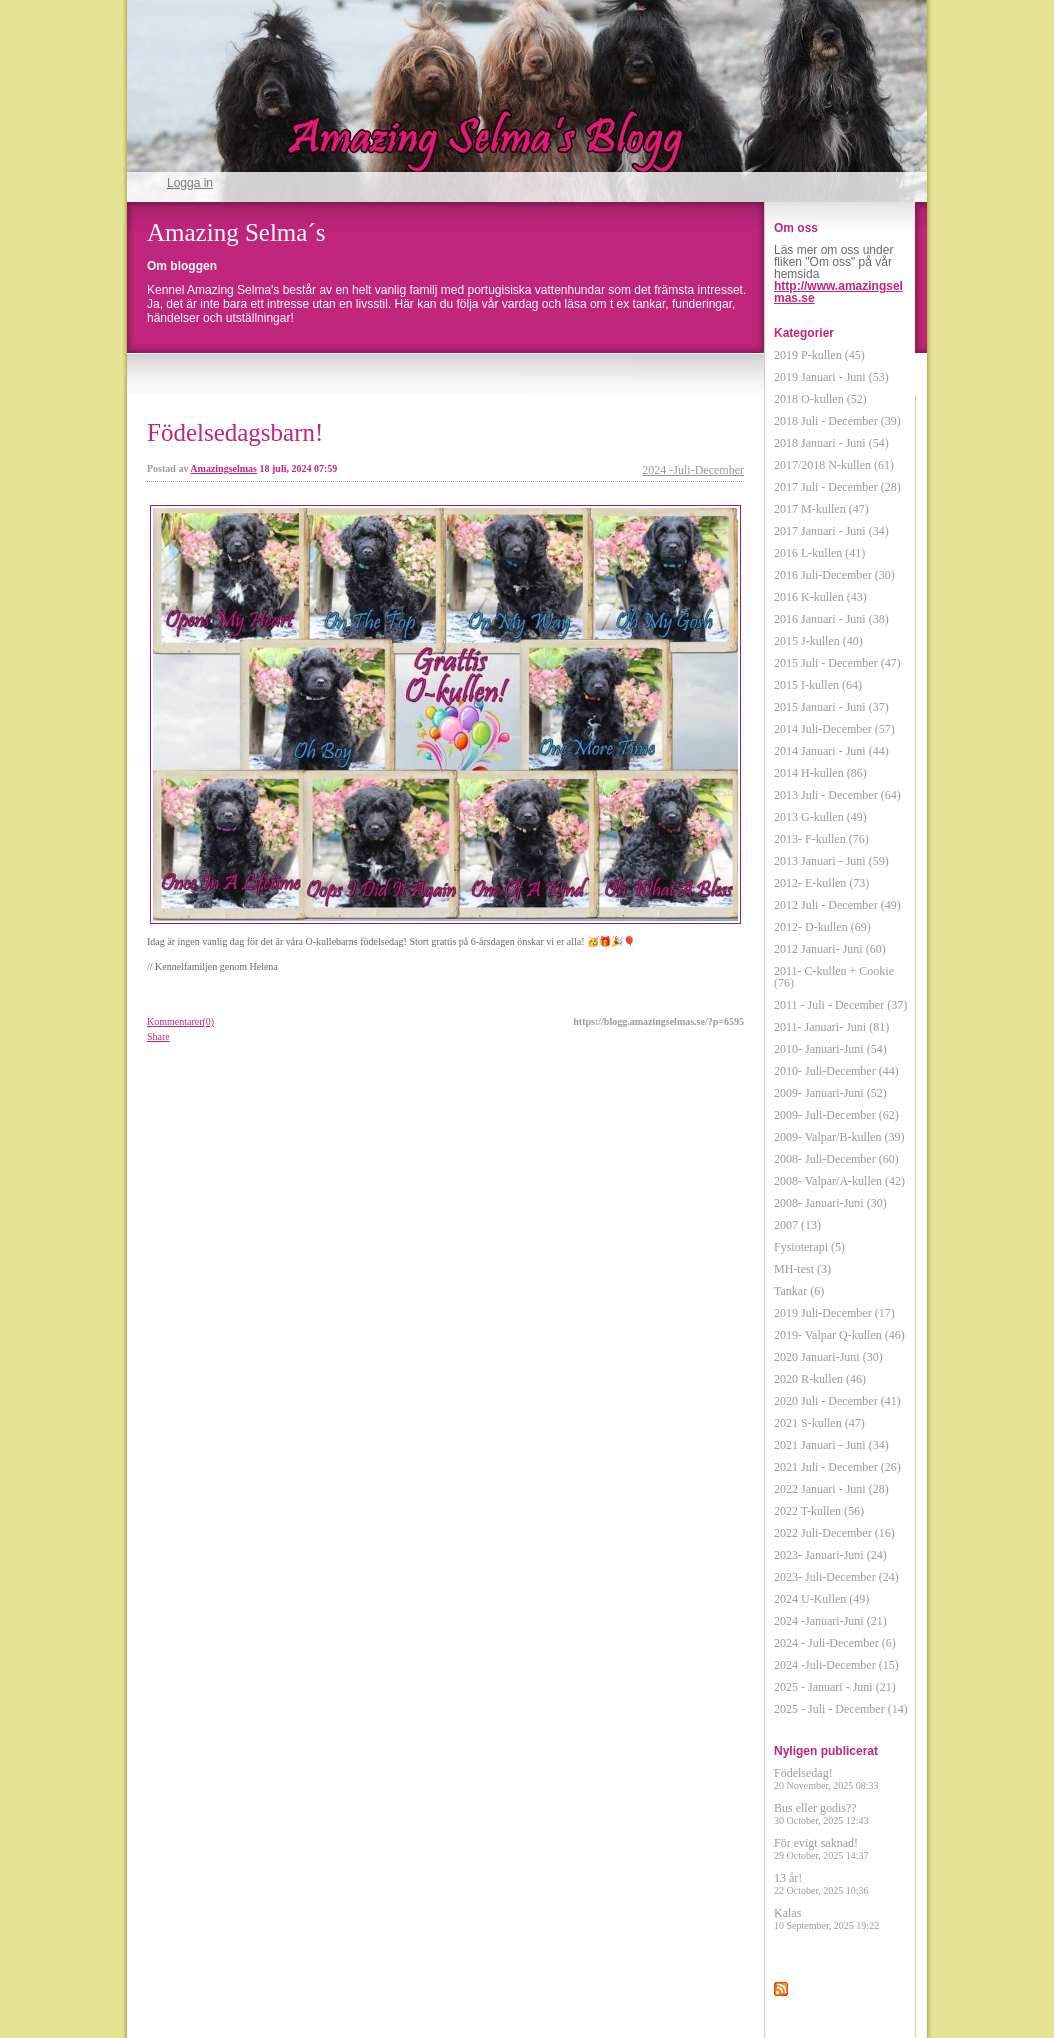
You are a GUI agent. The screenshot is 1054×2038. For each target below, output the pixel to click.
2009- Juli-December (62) (836, 1115)
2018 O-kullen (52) (820, 399)
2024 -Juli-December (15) (836, 1665)
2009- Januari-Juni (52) (830, 1093)
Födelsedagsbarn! (235, 432)
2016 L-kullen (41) (819, 553)
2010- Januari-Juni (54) (830, 1049)
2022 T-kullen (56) (819, 1511)
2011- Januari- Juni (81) (831, 1027)
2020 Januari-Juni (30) (828, 1357)
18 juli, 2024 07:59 (299, 468)
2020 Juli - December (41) (837, 1401)
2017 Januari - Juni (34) (831, 531)
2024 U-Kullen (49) (821, 1599)
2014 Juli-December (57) (834, 729)
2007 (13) (797, 1225)
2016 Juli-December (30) (834, 575)
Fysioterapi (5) (809, 1247)
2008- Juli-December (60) (836, 1159)
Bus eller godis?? (821, 1813)
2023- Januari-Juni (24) (830, 1555)
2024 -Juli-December (693, 470)
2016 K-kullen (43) (820, 597)
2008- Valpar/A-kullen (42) (839, 1181)
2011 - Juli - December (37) (840, 1005)
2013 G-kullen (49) (820, 817)
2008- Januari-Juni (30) (830, 1203)
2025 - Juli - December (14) (841, 1709)
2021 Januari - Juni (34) (831, 1445)
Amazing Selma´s (236, 232)
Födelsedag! (826, 1778)
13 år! (821, 1883)
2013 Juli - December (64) (837, 795)
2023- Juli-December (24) (836, 1577)
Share (158, 1036)
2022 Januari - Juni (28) (831, 1489)
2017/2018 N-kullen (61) (834, 465)
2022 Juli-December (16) (834, 1533)
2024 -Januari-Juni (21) (830, 1621)
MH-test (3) (802, 1269)
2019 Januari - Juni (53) (831, 377)
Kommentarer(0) (180, 1021)
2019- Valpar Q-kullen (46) (839, 1335)
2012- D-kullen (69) (822, 927)
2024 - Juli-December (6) (835, 1643)
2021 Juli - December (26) (837, 1467)
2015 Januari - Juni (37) (831, 707)
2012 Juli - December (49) (837, 905)
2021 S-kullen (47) (819, 1423)
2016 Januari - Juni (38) (831, 619)
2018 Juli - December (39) (837, 421)
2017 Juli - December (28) (837, 487)
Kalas (826, 1918)
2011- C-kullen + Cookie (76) (834, 977)
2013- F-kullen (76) (821, 839)
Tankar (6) (799, 1291)
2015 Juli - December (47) (837, 663)
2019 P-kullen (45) (819, 355)
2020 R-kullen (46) (820, 1379)
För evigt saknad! (821, 1848)
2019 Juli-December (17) (834, 1313)
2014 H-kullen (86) (820, 773)
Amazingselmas (223, 468)
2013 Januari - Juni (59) (831, 861)
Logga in (190, 183)
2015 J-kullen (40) (818, 641)
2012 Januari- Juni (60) (830, 949)
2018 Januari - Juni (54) (831, 443)
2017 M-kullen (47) (821, 509)
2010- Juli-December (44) (836, 1071)
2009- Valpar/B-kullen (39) (839, 1137)
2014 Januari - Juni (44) (831, 751)
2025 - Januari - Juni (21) (835, 1687)
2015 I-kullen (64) (818, 685)
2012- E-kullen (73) (821, 883)
